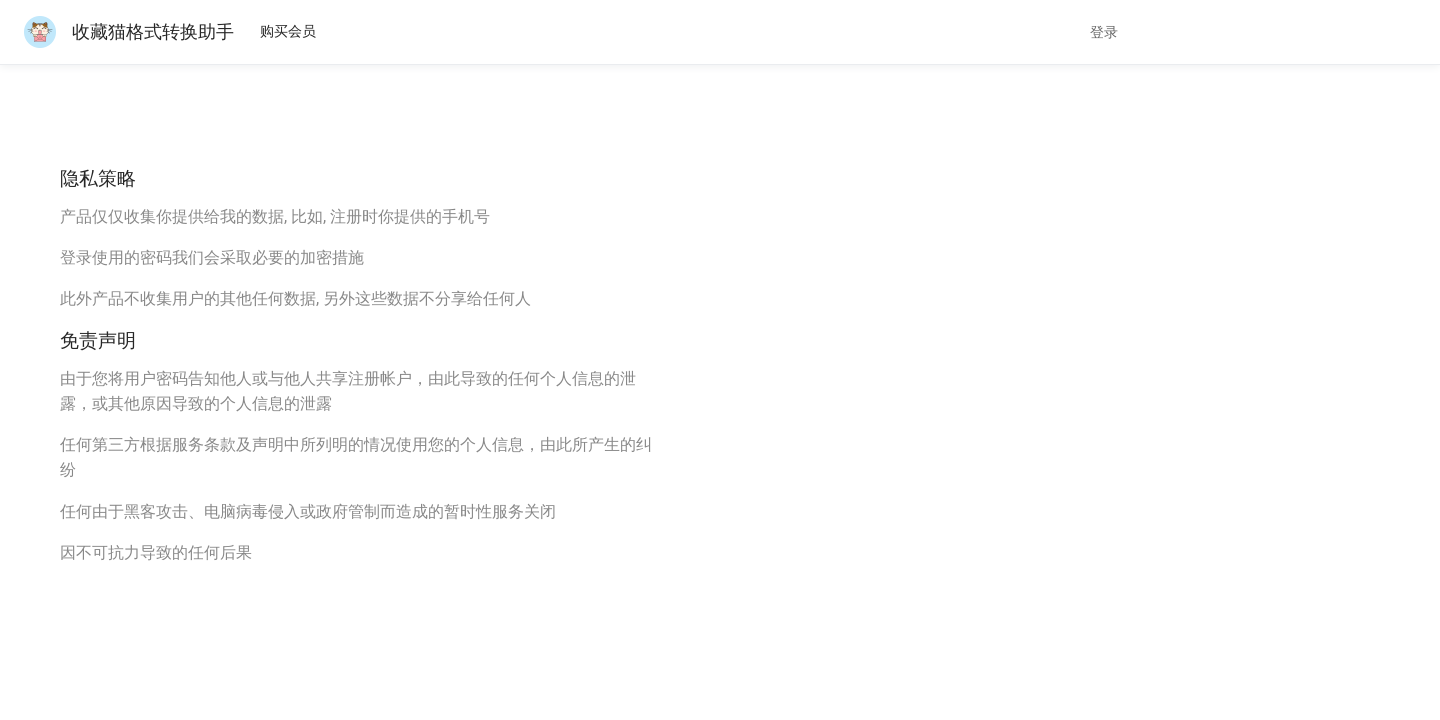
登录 (1104, 32)
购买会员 (288, 31)
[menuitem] (288, 32)
